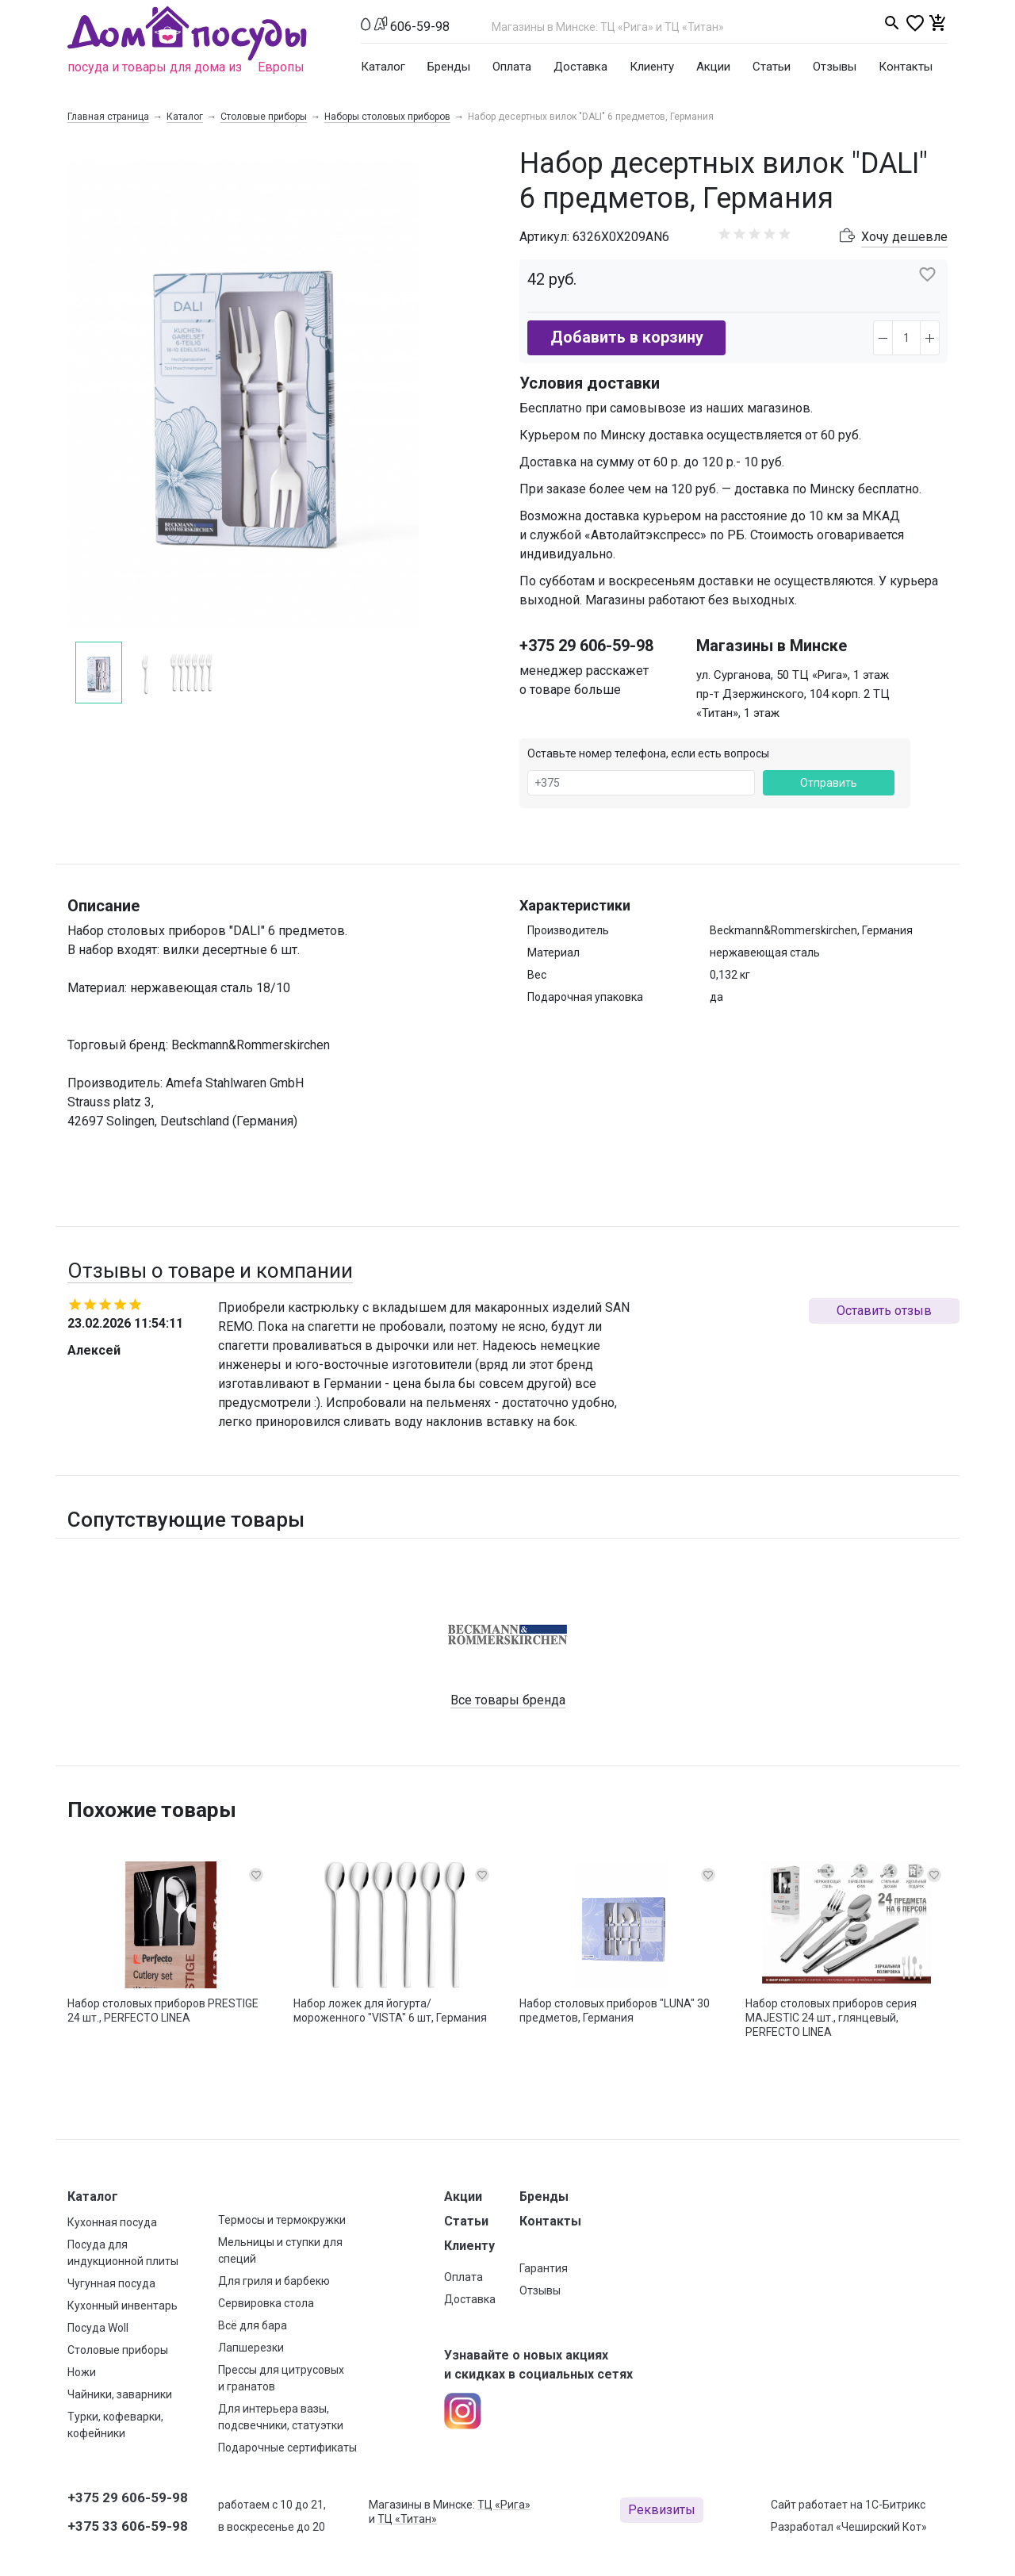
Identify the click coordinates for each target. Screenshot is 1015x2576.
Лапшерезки (251, 2347)
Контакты (906, 66)
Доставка (580, 66)
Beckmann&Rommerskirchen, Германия (811, 930)
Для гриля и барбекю (274, 2281)
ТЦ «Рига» (503, 2504)
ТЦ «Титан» (407, 2519)
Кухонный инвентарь (122, 2305)
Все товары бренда (507, 1700)
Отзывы (834, 66)
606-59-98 (420, 26)
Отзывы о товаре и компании (210, 1270)
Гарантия (543, 2268)
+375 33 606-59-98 (127, 2526)
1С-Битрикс (895, 2504)
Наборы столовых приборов (387, 116)
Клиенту (652, 66)
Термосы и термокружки (282, 2220)
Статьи (772, 66)
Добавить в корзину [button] (626, 337)
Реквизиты (661, 2509)
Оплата (511, 66)
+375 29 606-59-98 (586, 645)
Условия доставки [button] (589, 383)
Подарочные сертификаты (287, 2447)
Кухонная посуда (112, 2222)
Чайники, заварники (119, 2394)
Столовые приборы (263, 116)
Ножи (81, 2372)
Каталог (383, 66)
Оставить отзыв (884, 1310)
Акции (713, 66)
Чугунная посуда (111, 2283)
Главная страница (108, 116)
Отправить (828, 782)
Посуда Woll (97, 2327)
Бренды (448, 66)
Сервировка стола (266, 2303)
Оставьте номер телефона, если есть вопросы (648, 753)
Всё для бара (252, 2325)
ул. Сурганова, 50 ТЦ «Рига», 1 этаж (792, 675)
